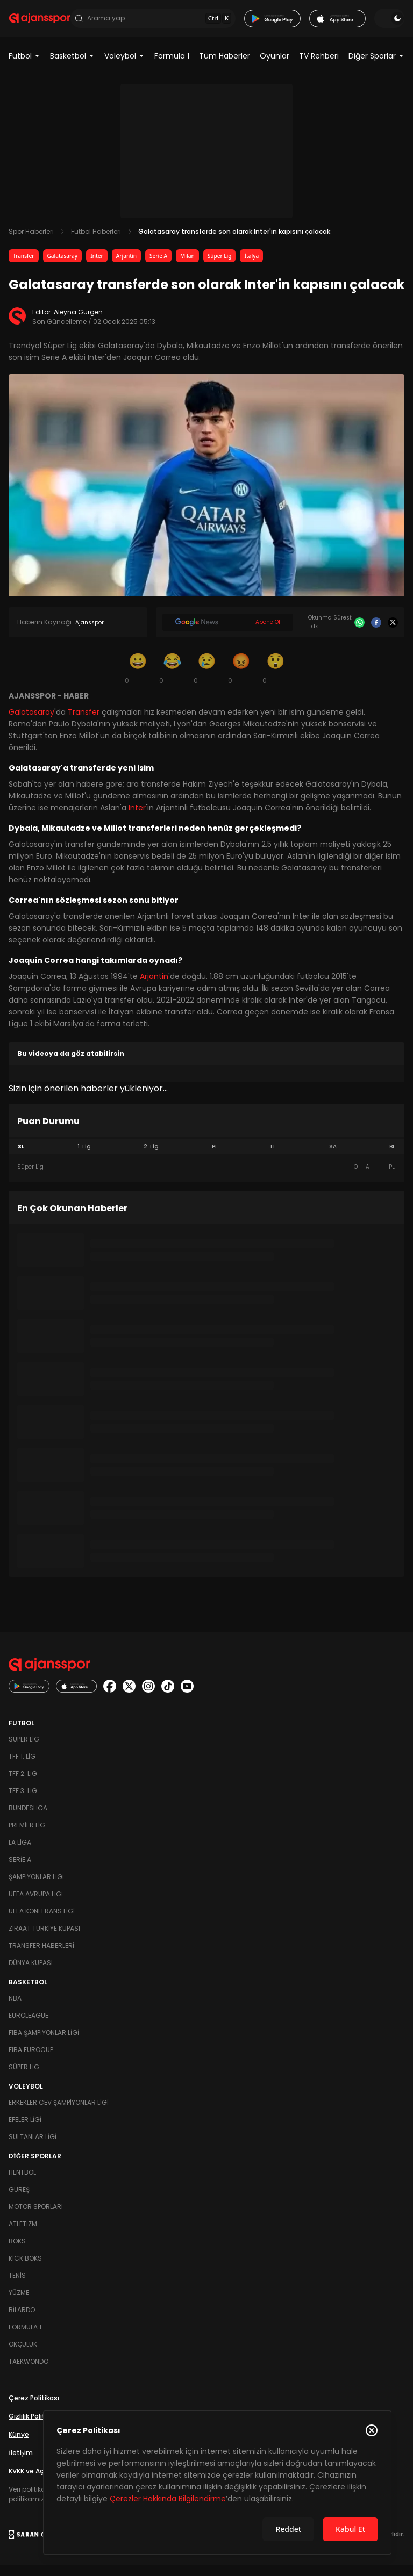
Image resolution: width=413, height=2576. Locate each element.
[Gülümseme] (138, 678)
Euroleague (28, 2026)
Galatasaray (62, 266)
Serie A (158, 266)
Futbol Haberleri (96, 242)
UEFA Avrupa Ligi (36, 1904)
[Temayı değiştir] (389, 23)
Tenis (17, 2286)
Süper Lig (220, 266)
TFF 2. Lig (23, 1784)
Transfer (23, 266)
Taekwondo (28, 2372)
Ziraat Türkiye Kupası (44, 1939)
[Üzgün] (206, 678)
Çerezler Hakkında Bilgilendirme (168, 2498)
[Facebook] (376, 633)
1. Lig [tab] (84, 1157)
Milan (187, 266)
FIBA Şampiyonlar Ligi (44, 2043)
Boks (17, 2251)
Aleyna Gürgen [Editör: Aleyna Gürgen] (78, 322)
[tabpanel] (206, 1177)
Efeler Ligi (25, 2130)
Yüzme (19, 2303)
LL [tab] (273, 1157)
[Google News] (227, 633)
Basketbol (72, 66)
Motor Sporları (36, 2217)
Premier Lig (27, 1835)
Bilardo (22, 2320)
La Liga (20, 1853)
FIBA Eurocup (31, 2060)
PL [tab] (215, 1157)
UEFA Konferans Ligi (42, 1921)
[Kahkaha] (172, 678)
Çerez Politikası (34, 2408)
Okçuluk (23, 2354)
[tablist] (206, 1157)
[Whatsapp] (359, 633)
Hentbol (22, 2183)
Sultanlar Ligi (32, 2147)
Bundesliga (28, 1818)
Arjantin (126, 266)
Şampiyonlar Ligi (36, 1887)
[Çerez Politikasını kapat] (371, 2430)
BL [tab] (392, 1157)
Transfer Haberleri (41, 1956)
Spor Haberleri (31, 242)
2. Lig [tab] (151, 1157)
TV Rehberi (319, 66)
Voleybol (124, 66)
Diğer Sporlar (376, 66)
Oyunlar (274, 66)
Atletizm (23, 2234)
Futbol (24, 66)
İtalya (251, 266)
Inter (96, 266)
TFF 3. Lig (23, 1801)
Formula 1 (171, 66)
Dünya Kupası (31, 1973)
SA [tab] (333, 1157)
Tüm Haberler (224, 66)
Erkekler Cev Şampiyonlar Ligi (59, 2113)
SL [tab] (21, 1157)
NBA (15, 2008)
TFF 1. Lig (22, 1767)
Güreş (19, 2200)
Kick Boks (25, 2268)
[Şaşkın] (275, 678)
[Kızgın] (241, 678)
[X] (393, 633)
